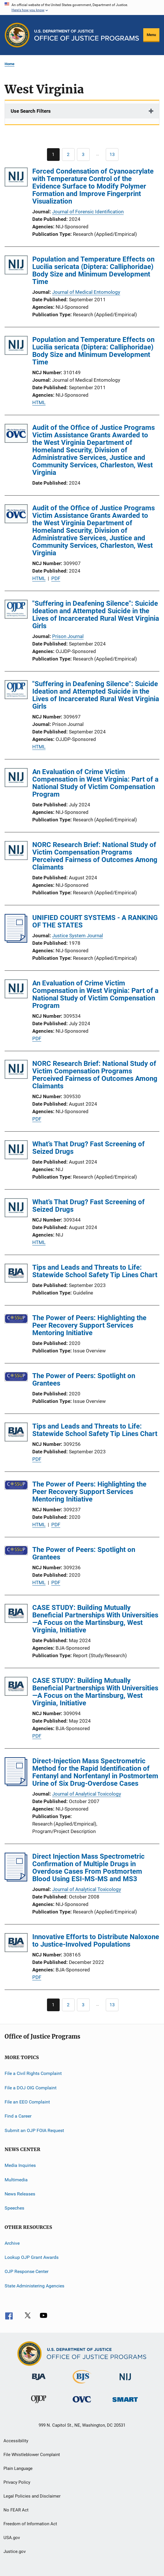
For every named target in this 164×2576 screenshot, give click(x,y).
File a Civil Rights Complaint (33, 2073)
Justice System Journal (77, 935)
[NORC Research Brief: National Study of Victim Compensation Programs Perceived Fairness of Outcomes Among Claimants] (16, 851)
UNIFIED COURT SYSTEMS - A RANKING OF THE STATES (95, 921)
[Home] (86, 35)
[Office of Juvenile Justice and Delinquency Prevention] (38, 2404)
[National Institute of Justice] (125, 2381)
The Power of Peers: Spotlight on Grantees (83, 1379)
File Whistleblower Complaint (31, 2454)
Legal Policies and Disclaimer (32, 2496)
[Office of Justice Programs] (17, 35)
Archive (12, 2243)
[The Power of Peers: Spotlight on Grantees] (16, 1377)
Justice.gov (14, 2551)
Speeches (14, 2208)
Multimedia (16, 2179)
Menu (151, 35)
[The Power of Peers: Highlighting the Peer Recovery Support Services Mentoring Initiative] (16, 1319)
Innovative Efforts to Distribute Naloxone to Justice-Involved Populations (95, 1940)
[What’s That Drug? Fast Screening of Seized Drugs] (16, 1150)
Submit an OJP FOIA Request (34, 2130)
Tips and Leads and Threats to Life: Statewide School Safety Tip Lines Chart (94, 1271)
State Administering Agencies (34, 2285)
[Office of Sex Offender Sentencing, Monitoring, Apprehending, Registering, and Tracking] (125, 2402)
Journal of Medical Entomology (86, 292)
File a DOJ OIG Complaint (30, 2087)
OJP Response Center (26, 2271)
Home (9, 64)
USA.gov (11, 2537)
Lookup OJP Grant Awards (32, 2257)
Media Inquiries (20, 2165)
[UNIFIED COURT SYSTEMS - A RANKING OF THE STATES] (16, 941)
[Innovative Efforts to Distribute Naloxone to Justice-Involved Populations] (16, 1943)
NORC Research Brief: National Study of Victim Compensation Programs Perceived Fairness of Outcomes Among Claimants (94, 856)
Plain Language (18, 2468)
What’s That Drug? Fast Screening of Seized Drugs (88, 1148)
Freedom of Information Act (30, 2523)
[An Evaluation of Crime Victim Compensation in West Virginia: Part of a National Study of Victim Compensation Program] (16, 778)
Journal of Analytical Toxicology (86, 1794)
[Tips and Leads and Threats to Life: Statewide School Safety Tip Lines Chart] (16, 1274)
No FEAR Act (16, 2510)
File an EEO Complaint (27, 2102)
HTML (39, 402)
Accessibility (15, 2440)
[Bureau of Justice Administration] (39, 2381)
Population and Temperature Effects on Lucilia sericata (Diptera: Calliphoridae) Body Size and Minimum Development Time (93, 270)
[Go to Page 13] (112, 154)
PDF (55, 578)
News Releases (20, 2194)
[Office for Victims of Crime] (82, 2403)
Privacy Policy (16, 2482)
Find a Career (18, 2116)
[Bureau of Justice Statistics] (82, 2384)
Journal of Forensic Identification (88, 211)
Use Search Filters (31, 111)
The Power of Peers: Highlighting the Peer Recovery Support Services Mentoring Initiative (89, 1325)
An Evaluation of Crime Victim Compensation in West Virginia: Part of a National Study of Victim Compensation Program (95, 783)
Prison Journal (68, 636)
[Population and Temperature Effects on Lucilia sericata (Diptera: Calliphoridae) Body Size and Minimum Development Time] (16, 265)
